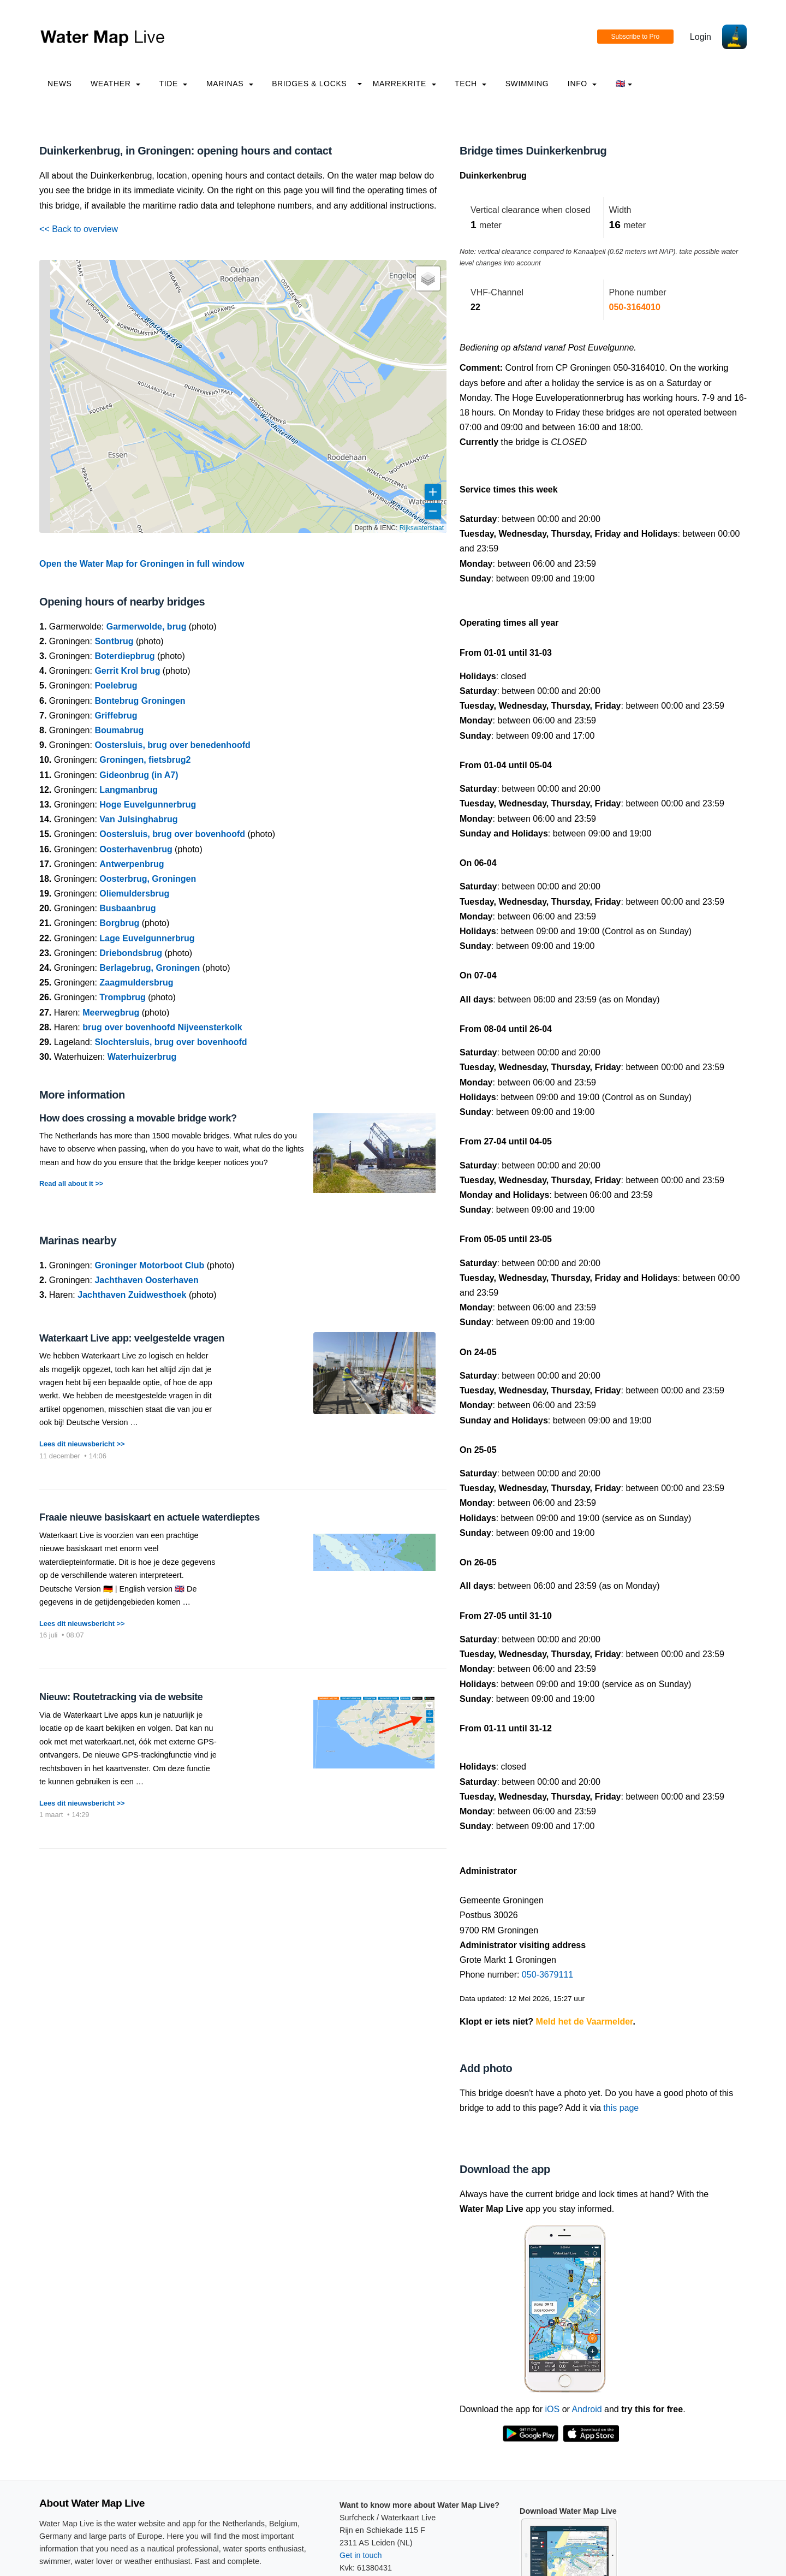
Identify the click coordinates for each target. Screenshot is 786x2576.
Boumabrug (119, 730)
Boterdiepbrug (124, 656)
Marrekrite (404, 83)
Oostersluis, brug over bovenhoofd (172, 834)
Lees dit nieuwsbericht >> (81, 1444)
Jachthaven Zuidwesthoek (132, 1294)
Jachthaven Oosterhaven (146, 1280)
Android (586, 2409)
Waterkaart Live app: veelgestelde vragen (131, 1338)
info (582, 83)
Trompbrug (122, 997)
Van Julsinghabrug (138, 819)
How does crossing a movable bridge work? (138, 1118)
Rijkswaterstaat (422, 528)
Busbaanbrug (127, 908)
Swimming (527, 83)
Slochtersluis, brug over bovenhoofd (170, 1042)
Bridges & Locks (309, 83)
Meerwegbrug (110, 1012)
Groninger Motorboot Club (149, 1265)
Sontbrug (113, 641)
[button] (428, 278)
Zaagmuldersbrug (136, 982)
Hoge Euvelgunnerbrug (147, 804)
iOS (552, 2409)
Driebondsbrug (130, 953)
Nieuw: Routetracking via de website (121, 1696)
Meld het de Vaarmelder (584, 2021)
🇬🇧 (624, 83)
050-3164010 (634, 307)
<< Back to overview (78, 229)
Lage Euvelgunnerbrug (146, 938)
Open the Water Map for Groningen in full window (141, 563)
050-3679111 (547, 1974)
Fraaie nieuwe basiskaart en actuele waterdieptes (149, 1517)
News (59, 83)
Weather (115, 83)
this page (621, 2107)
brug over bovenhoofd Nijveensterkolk (162, 1027)
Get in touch (361, 2555)
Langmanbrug (128, 789)
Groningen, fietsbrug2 (144, 759)
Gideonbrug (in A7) (138, 775)
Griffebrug (115, 715)
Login (700, 36)
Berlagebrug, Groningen (149, 967)
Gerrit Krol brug (127, 670)
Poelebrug (115, 685)
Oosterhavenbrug (135, 849)
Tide (173, 83)
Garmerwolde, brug (146, 626)
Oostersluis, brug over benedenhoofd (172, 745)
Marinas (229, 83)
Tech (470, 83)
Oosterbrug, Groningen (147, 878)
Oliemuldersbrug (134, 893)
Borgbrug (119, 923)
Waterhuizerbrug (142, 1056)
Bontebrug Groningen (139, 700)
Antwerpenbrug (131, 864)
